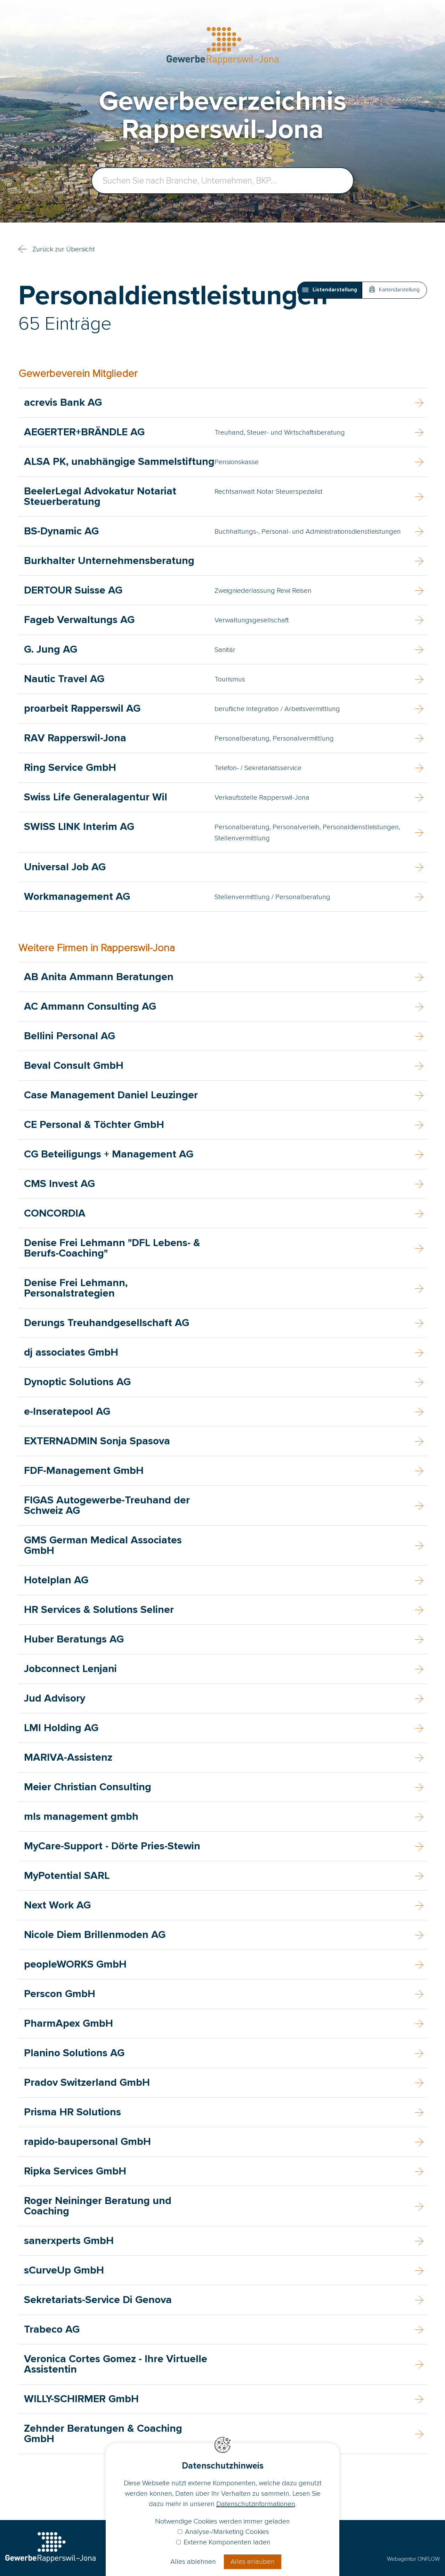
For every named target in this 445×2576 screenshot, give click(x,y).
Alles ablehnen (193, 2562)
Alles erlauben (252, 2562)
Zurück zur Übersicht (63, 249)
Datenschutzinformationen (255, 2504)
